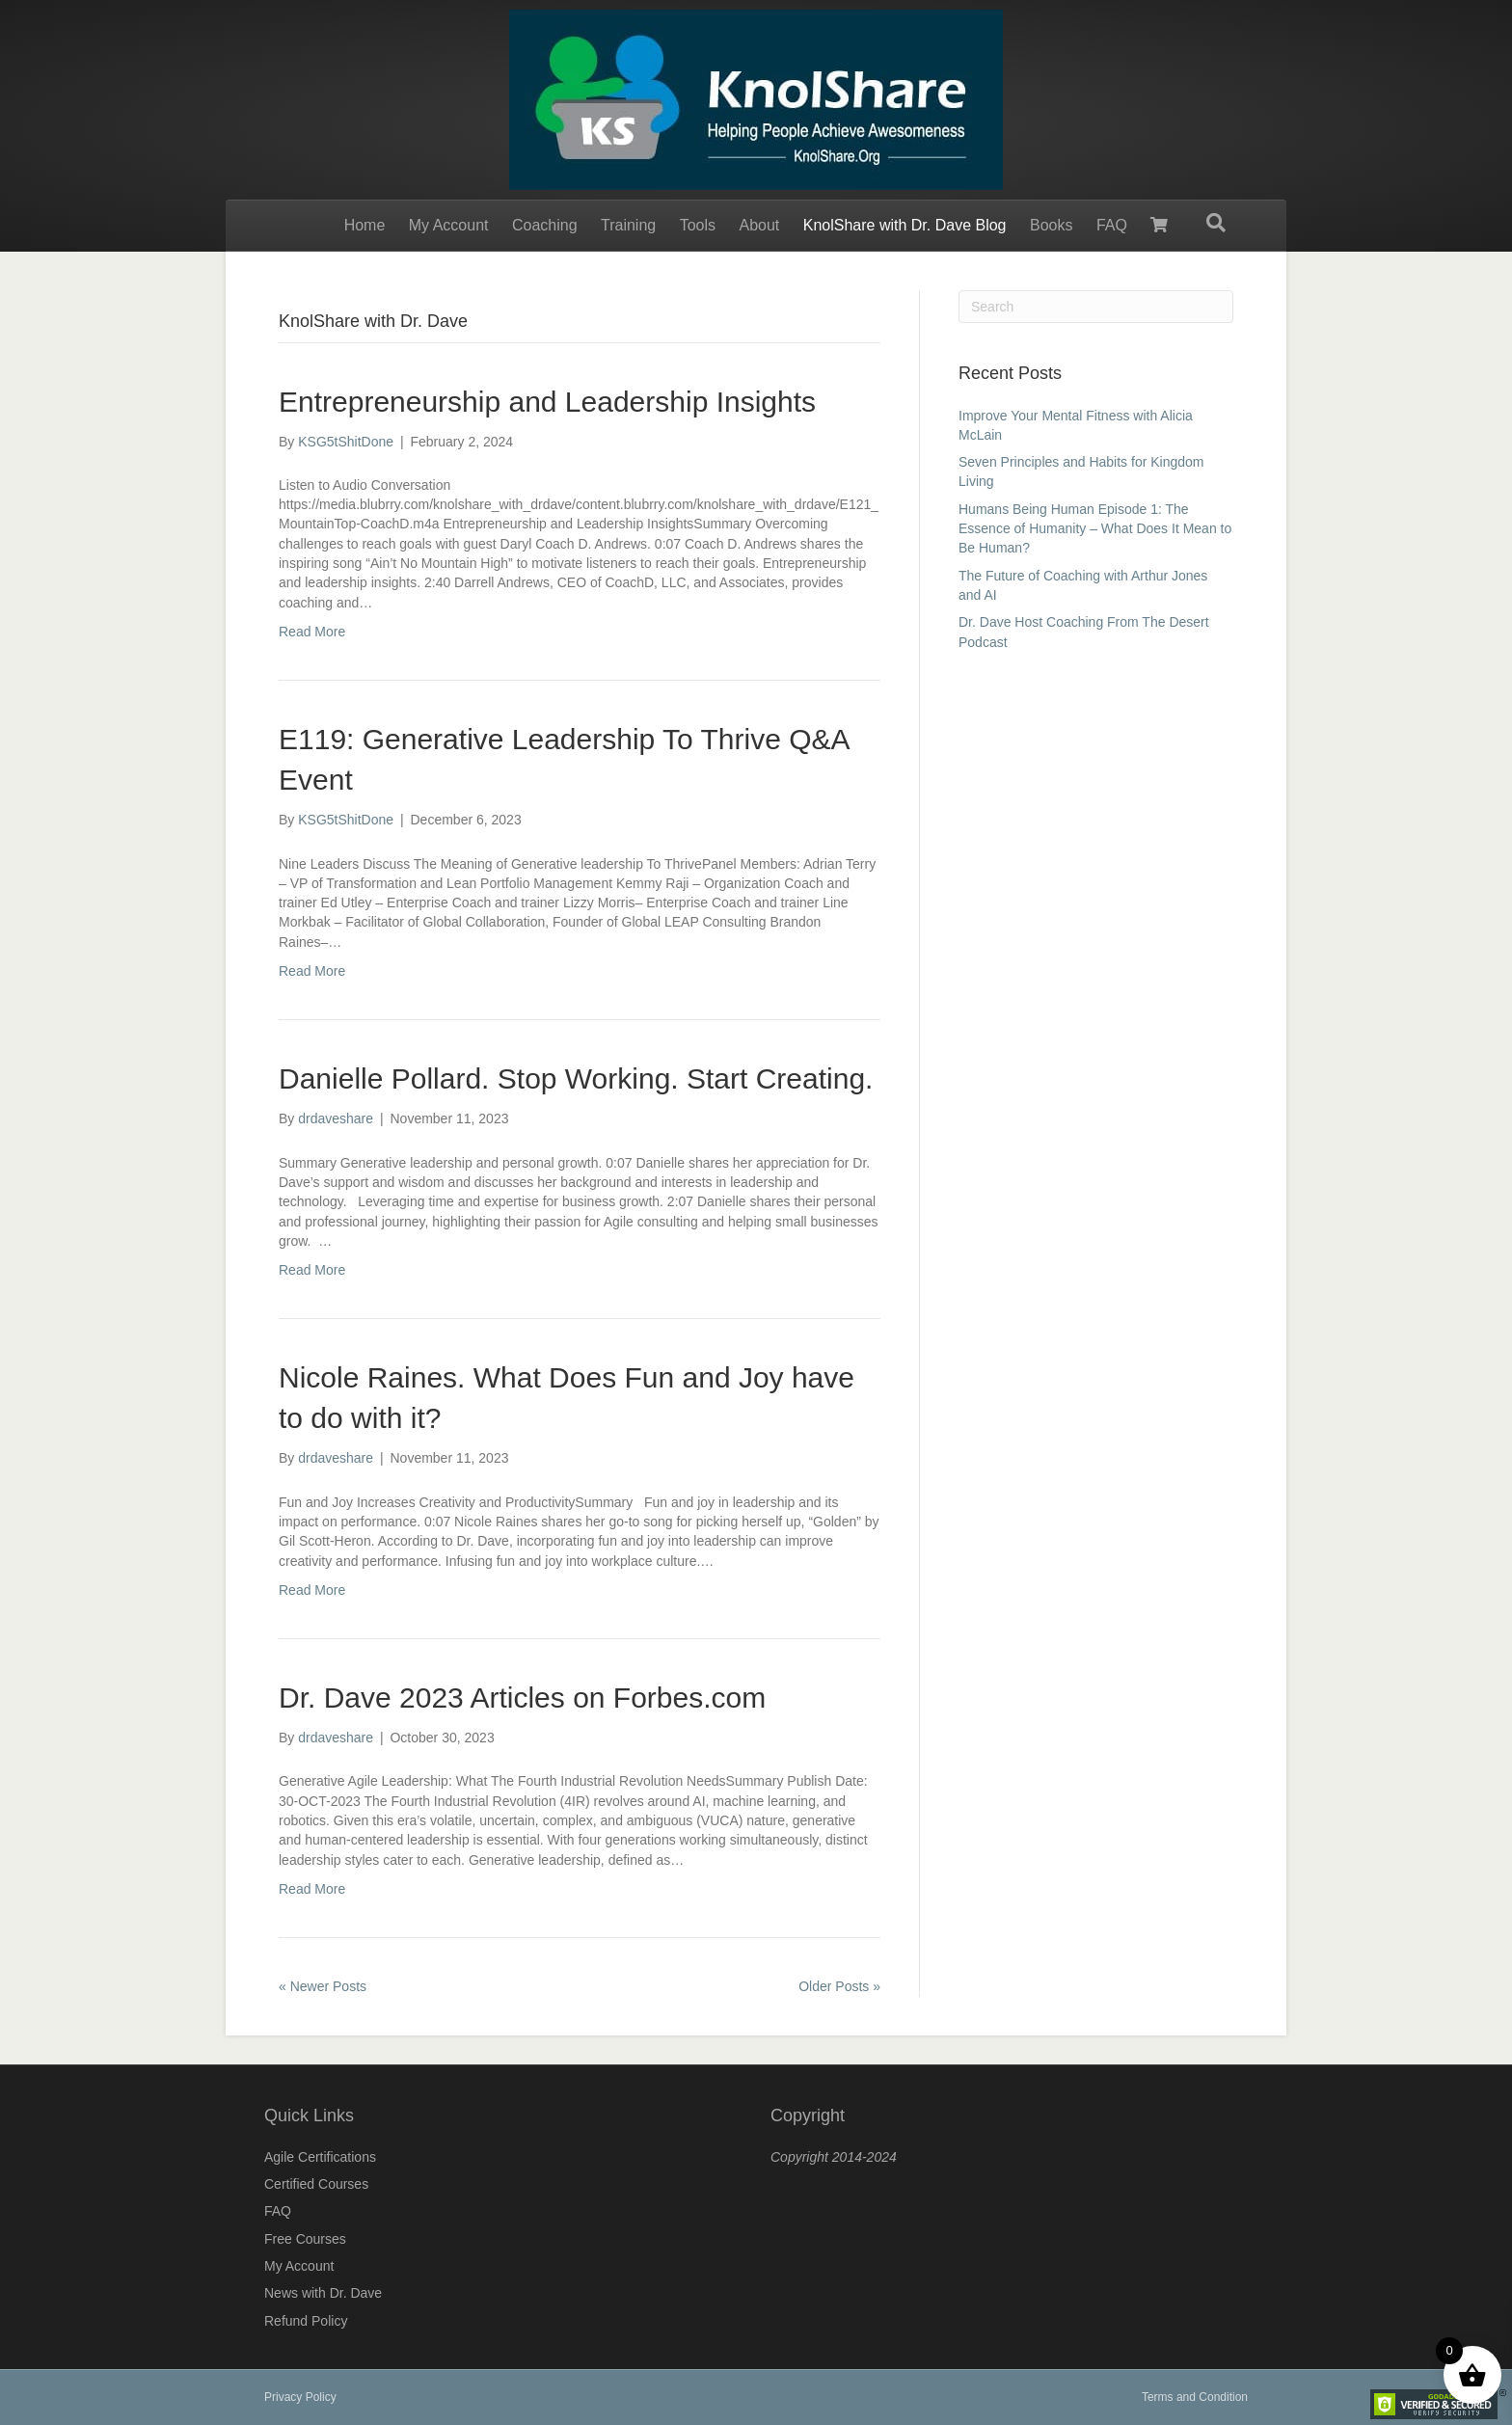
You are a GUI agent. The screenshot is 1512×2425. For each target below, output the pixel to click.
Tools (698, 225)
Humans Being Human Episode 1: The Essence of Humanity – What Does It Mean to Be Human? (1094, 528)
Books (1051, 225)
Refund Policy (305, 2321)
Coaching (545, 225)
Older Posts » (839, 1986)
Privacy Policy (300, 2397)
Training (628, 225)
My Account (449, 225)
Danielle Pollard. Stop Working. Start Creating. (576, 1078)
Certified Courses (316, 2184)
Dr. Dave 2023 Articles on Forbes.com (522, 1697)
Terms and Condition (1195, 2397)
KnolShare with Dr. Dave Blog (905, 225)
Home (365, 225)
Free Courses (305, 2239)
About (759, 225)
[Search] (1216, 222)
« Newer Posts (322, 1986)
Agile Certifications (320, 2157)
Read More (312, 631)
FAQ (1111, 225)
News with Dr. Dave (323, 2293)
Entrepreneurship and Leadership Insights (547, 402)
